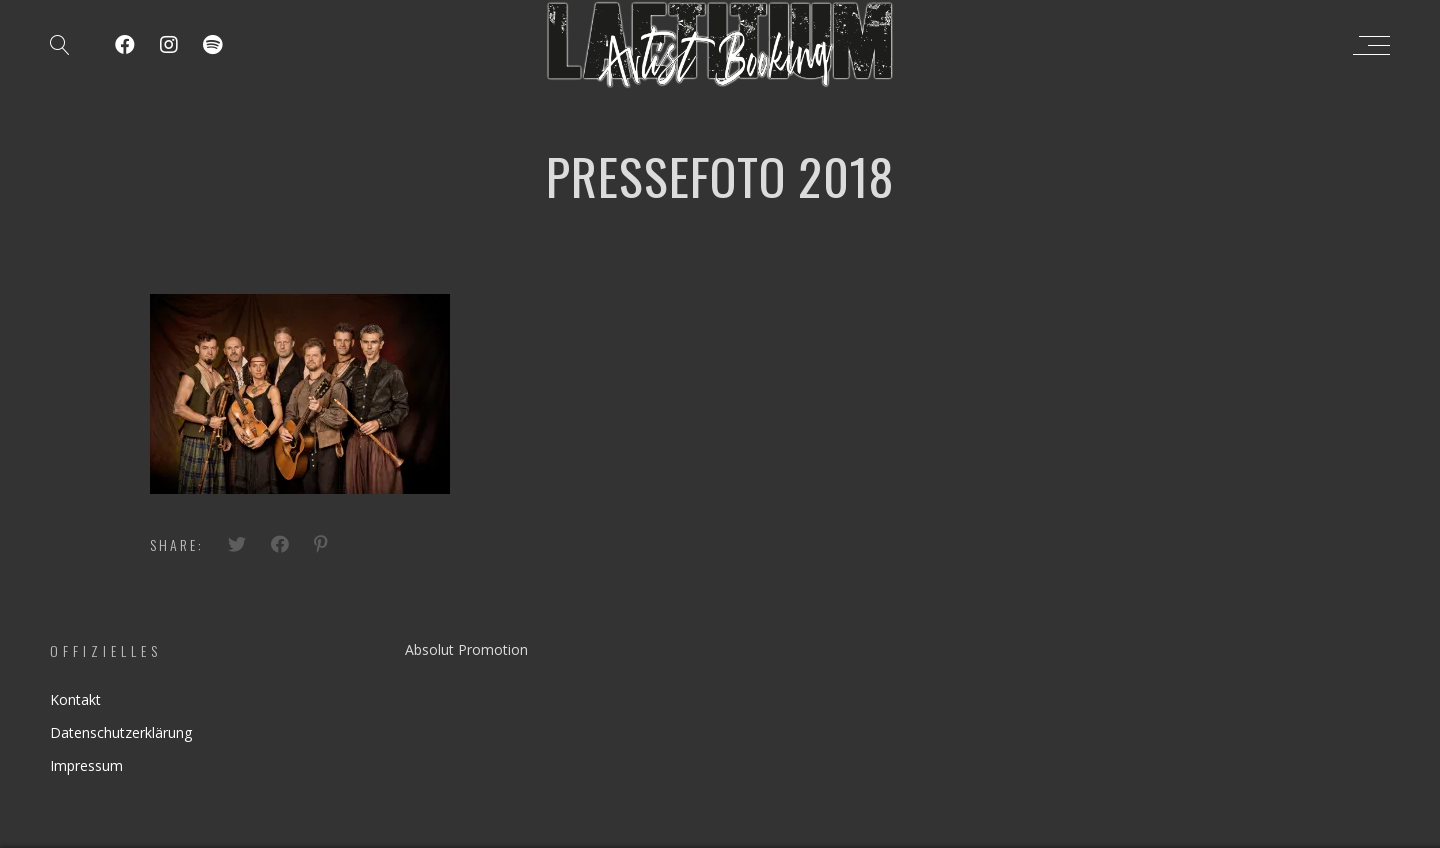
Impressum (86, 765)
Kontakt (75, 699)
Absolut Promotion (466, 649)
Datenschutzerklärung (121, 732)
